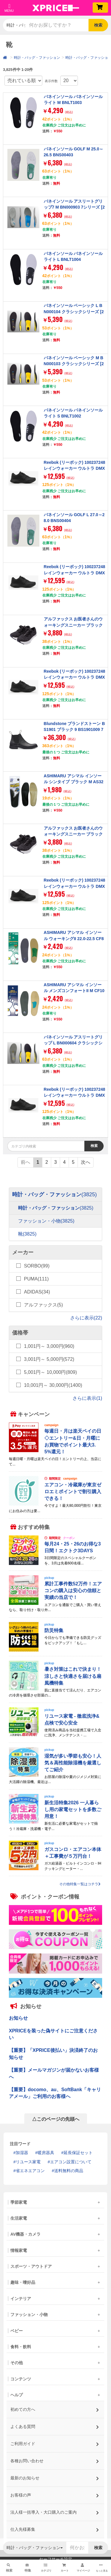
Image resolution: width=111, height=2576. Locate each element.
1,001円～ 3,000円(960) (49, 1345)
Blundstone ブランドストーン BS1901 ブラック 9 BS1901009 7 (74, 726)
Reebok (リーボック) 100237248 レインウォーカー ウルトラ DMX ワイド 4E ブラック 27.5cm (74, 886)
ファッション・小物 (46, 1221)
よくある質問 (55, 2425)
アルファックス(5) (43, 1304)
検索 (98, 25)
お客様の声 (55, 2493)
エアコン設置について (70, 2161)
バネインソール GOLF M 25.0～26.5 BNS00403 (73, 152)
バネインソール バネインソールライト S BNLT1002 (73, 413)
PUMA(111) (36, 1278)
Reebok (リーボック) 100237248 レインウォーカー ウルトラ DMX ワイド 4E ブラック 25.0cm (74, 1095)
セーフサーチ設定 (55, 2559)
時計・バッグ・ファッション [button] (16, 25)
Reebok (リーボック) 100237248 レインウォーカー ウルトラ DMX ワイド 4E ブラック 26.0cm (74, 572)
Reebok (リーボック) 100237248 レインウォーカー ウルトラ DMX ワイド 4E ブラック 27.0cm (74, 677)
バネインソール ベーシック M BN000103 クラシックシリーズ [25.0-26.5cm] (74, 363)
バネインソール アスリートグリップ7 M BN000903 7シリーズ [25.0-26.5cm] (74, 207)
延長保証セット (78, 2152)
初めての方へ (55, 2407)
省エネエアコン (30, 2170)
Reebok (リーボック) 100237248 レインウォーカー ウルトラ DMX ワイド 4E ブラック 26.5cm (74, 468)
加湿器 (22, 2152)
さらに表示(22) (86, 1317)
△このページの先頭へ (55, 2119)
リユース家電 (28, 2161)
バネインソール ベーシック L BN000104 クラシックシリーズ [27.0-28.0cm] (74, 311)
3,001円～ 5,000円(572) (49, 1359)
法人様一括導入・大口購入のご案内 (55, 2510)
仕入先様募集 (55, 2527)
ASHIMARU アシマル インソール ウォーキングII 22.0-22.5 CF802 (74, 938)
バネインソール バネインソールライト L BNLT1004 (73, 256)
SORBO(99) (36, 1265)
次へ (85, 1162)
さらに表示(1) (87, 1397)
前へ (25, 1162)
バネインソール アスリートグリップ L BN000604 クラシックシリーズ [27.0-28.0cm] (73, 1043)
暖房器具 (46, 2152)
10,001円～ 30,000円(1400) (53, 1385)
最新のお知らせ (55, 2476)
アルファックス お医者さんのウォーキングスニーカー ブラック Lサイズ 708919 (73, 834)
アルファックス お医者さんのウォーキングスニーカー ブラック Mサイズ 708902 (73, 625)
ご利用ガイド (55, 2442)
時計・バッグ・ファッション (37, 58)
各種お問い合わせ (55, 2459)
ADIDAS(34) (37, 1291)
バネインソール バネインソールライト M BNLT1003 (73, 99)
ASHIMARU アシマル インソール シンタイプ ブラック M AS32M (74, 781)
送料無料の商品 (68, 2170)
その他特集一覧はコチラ (80, 1884)
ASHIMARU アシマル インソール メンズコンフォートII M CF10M (74, 990)
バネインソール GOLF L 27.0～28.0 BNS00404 (74, 517)
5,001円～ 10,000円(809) (50, 1372)
